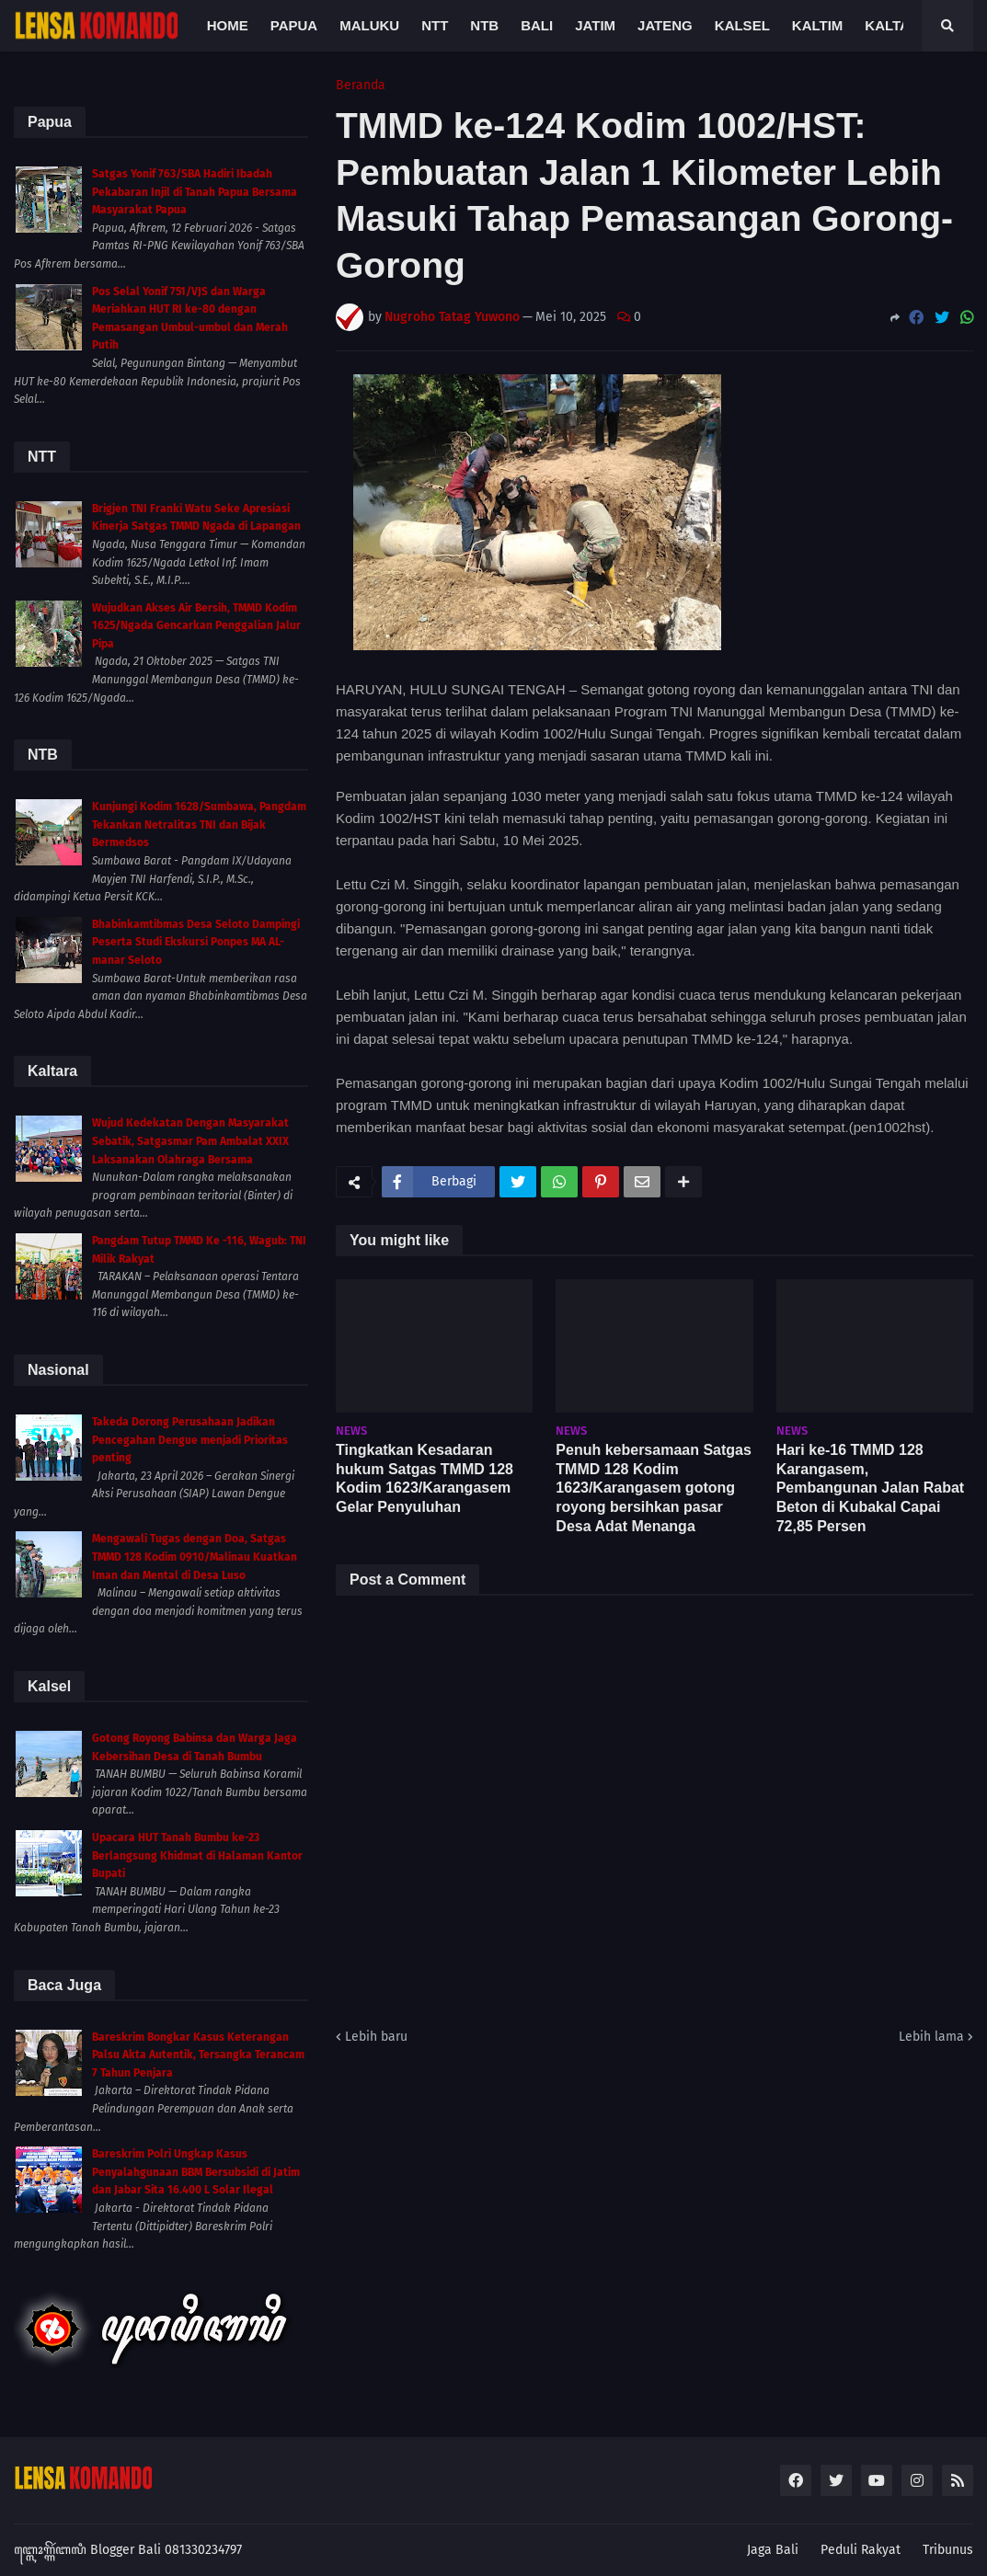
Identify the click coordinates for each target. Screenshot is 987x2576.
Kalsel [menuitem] (742, 25)
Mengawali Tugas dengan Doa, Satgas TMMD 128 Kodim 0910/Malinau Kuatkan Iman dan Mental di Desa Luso (194, 1556)
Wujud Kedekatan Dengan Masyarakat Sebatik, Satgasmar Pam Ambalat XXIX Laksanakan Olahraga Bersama (190, 1140)
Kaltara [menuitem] (897, 25)
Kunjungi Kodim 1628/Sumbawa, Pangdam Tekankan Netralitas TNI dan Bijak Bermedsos (199, 824)
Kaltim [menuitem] (818, 25)
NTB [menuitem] (484, 25)
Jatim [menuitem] (595, 25)
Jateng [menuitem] (665, 25)
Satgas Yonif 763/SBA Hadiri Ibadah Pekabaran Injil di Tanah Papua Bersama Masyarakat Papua (194, 191)
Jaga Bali (772, 2550)
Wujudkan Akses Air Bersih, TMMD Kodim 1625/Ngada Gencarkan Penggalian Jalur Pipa (196, 625)
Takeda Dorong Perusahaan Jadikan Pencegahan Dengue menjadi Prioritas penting (190, 1439)
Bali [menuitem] (537, 25)
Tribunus (948, 2550)
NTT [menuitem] (434, 25)
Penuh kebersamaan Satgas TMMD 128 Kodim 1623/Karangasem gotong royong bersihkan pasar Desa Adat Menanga (654, 1488)
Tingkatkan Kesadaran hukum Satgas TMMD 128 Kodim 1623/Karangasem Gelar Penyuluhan (424, 1478)
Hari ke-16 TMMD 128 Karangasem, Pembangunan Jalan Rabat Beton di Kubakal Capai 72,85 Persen (870, 1488)
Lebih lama (931, 2036)
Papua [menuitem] (293, 25)
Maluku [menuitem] (369, 25)
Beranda (360, 85)
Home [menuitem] (227, 25)
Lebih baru (376, 2036)
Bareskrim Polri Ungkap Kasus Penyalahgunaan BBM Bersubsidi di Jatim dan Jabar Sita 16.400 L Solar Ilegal (196, 2171)
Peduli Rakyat (861, 2550)
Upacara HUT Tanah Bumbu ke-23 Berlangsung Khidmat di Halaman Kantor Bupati (197, 1855)
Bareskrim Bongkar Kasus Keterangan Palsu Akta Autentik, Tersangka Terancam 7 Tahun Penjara (198, 2055)
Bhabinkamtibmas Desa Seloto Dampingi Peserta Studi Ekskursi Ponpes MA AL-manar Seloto (196, 942)
